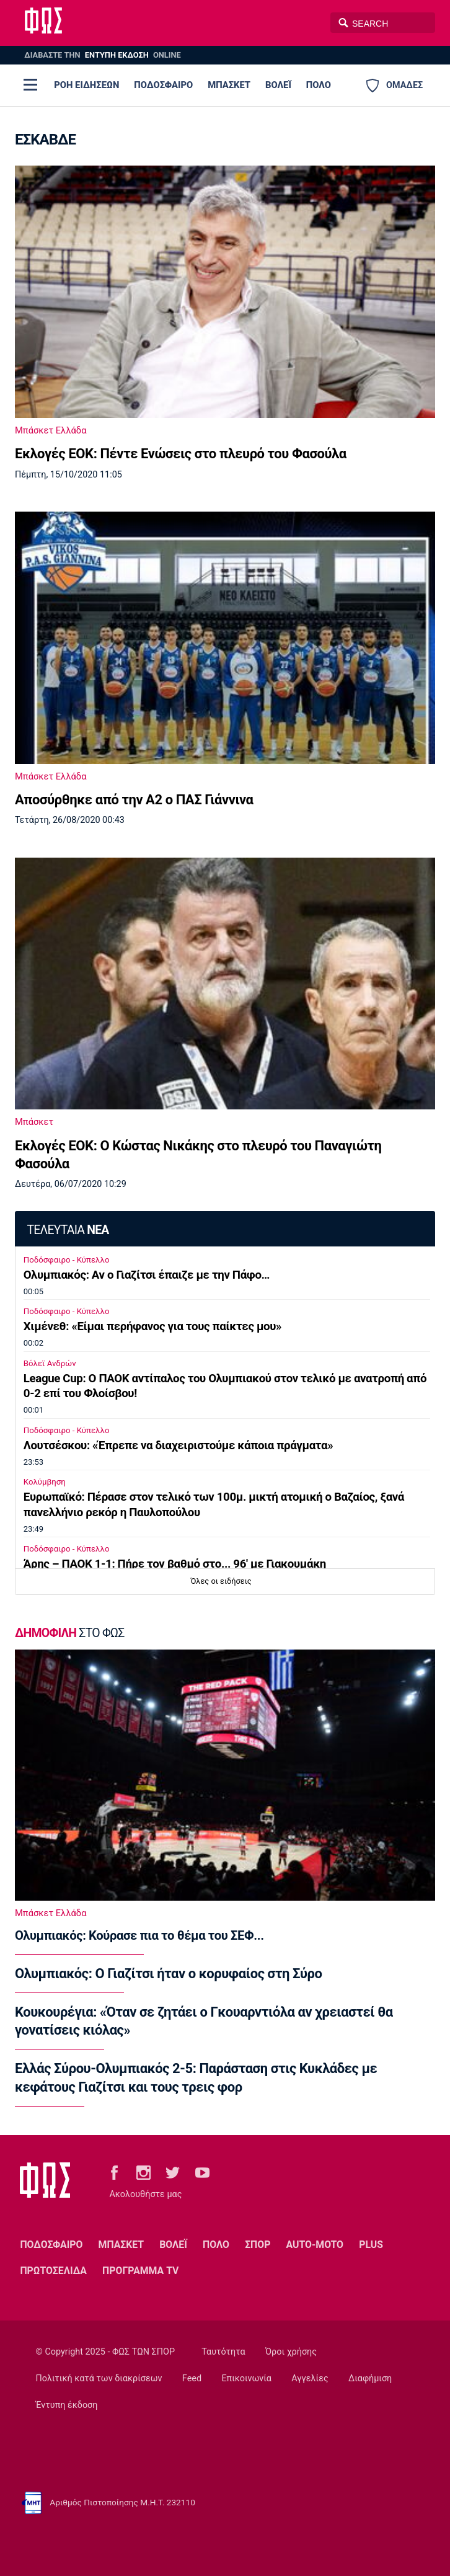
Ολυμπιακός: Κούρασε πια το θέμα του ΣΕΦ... (139, 1935)
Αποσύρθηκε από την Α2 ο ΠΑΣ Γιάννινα (134, 799)
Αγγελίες (309, 2378)
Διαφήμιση (370, 2378)
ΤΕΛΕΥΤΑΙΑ (67, 1230)
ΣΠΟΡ (257, 2244)
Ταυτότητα (223, 2352)
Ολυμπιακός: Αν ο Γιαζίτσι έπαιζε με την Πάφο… (147, 1275)
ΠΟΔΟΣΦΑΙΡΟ (163, 85)
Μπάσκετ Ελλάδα (51, 430)
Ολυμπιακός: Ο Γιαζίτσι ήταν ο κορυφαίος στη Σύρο (168, 1973)
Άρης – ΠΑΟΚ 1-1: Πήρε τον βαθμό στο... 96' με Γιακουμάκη (175, 1564)
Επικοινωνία (246, 2378)
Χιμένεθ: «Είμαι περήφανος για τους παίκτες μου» (152, 1326)
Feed (191, 2378)
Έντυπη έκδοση (67, 2405)
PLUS (371, 2244)
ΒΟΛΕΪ (278, 85)
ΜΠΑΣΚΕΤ (229, 85)
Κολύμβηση (45, 1481)
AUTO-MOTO (314, 2244)
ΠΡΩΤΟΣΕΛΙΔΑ (53, 2270)
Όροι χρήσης (291, 2352)
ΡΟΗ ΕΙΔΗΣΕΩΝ (86, 85)
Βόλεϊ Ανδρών (50, 1363)
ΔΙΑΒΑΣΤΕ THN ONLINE (102, 55)
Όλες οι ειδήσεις (221, 1581)
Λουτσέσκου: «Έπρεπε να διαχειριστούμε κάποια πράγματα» (178, 1445)
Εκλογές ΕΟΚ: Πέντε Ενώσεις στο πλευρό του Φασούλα (180, 453)
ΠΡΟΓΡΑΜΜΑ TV (140, 2270)
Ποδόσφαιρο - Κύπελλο (67, 1259)
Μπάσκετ (34, 1121)
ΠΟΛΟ (318, 85)
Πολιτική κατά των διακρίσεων (99, 2378)
